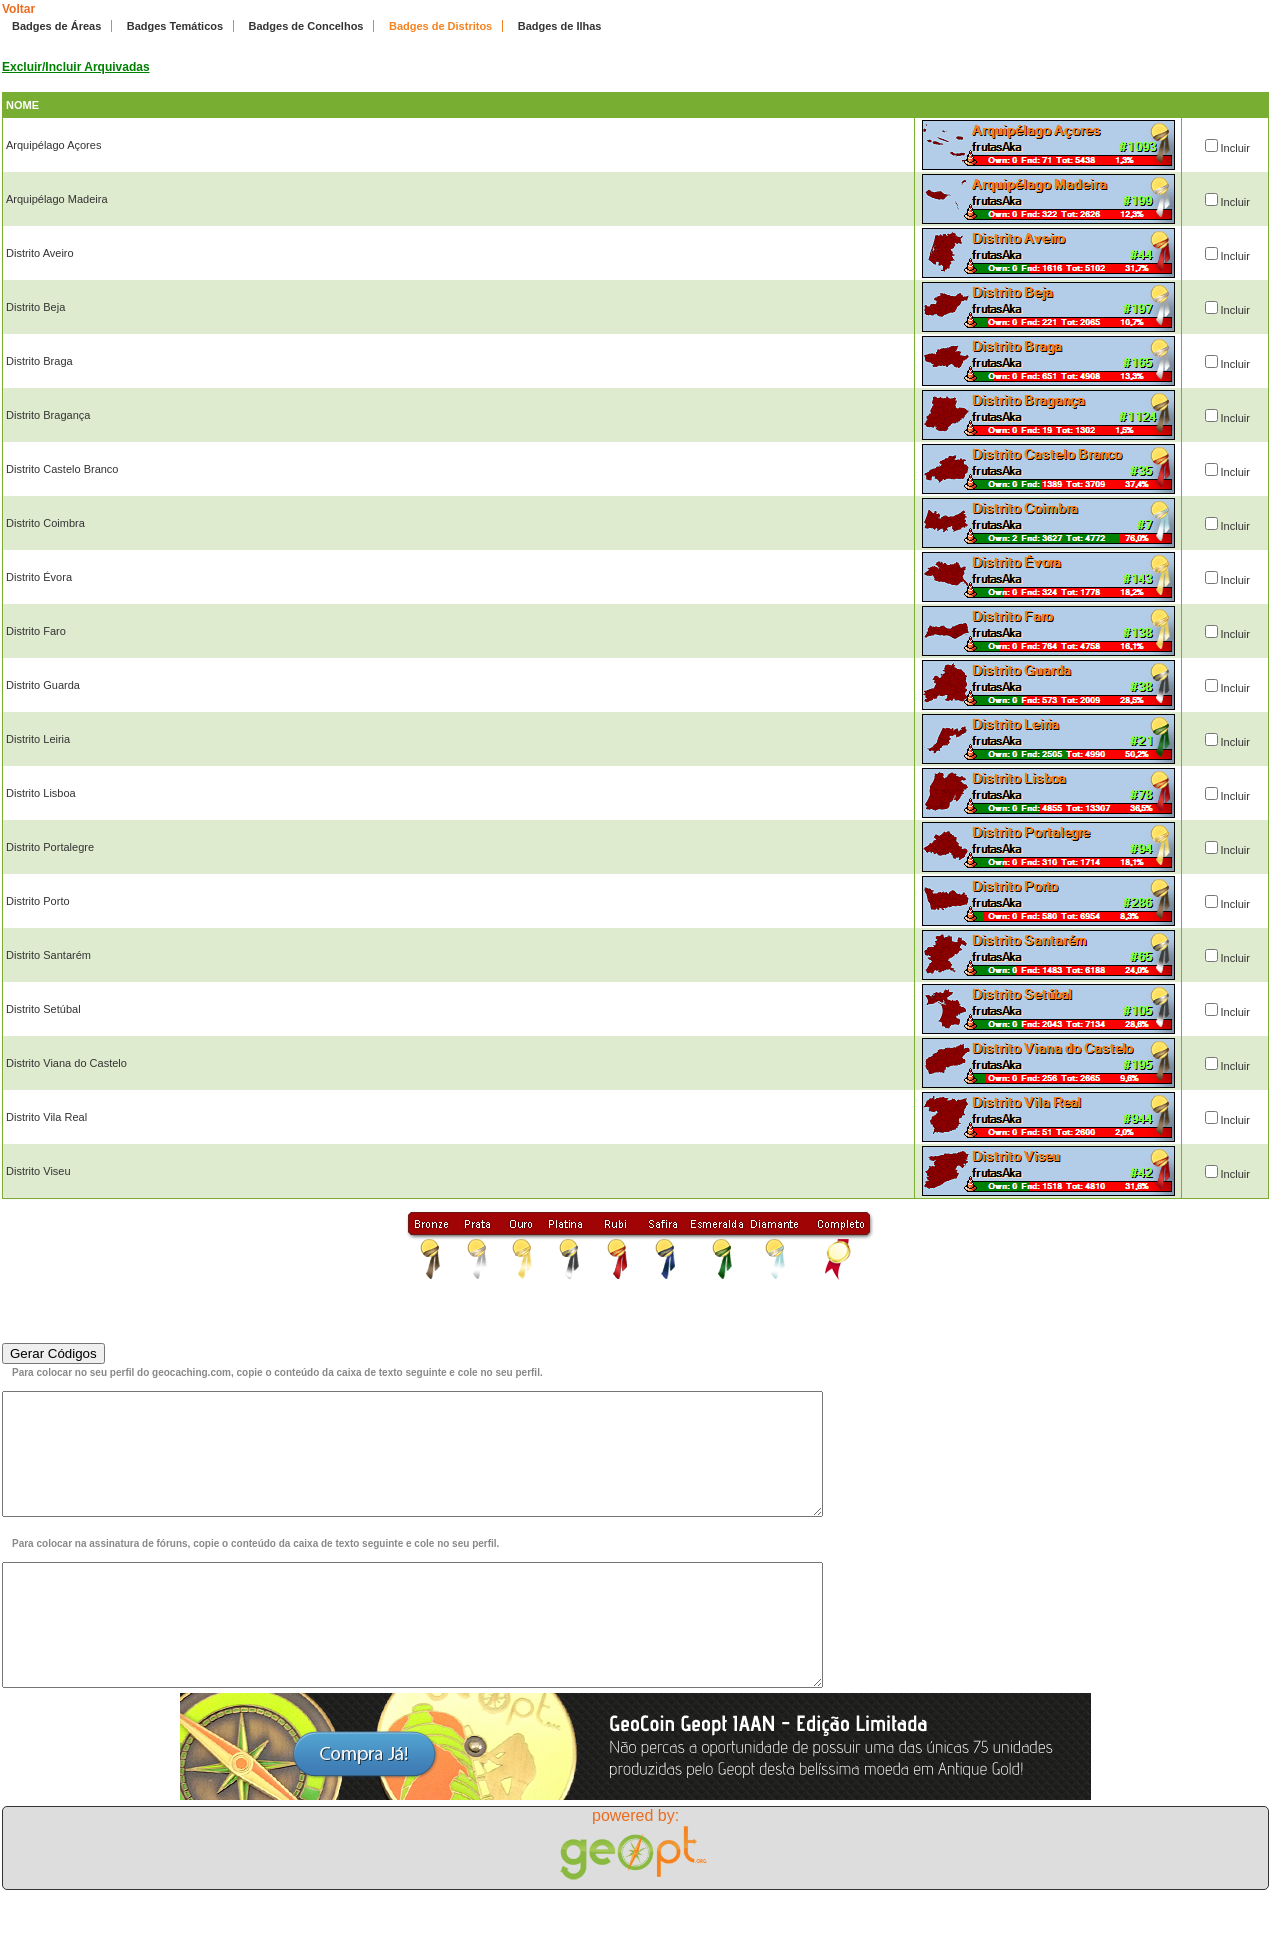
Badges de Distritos (440, 26)
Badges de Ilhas (560, 26)
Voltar (18, 9)
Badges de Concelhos (306, 26)
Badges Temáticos (175, 26)
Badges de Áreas (56, 26)
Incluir (1235, 148)
